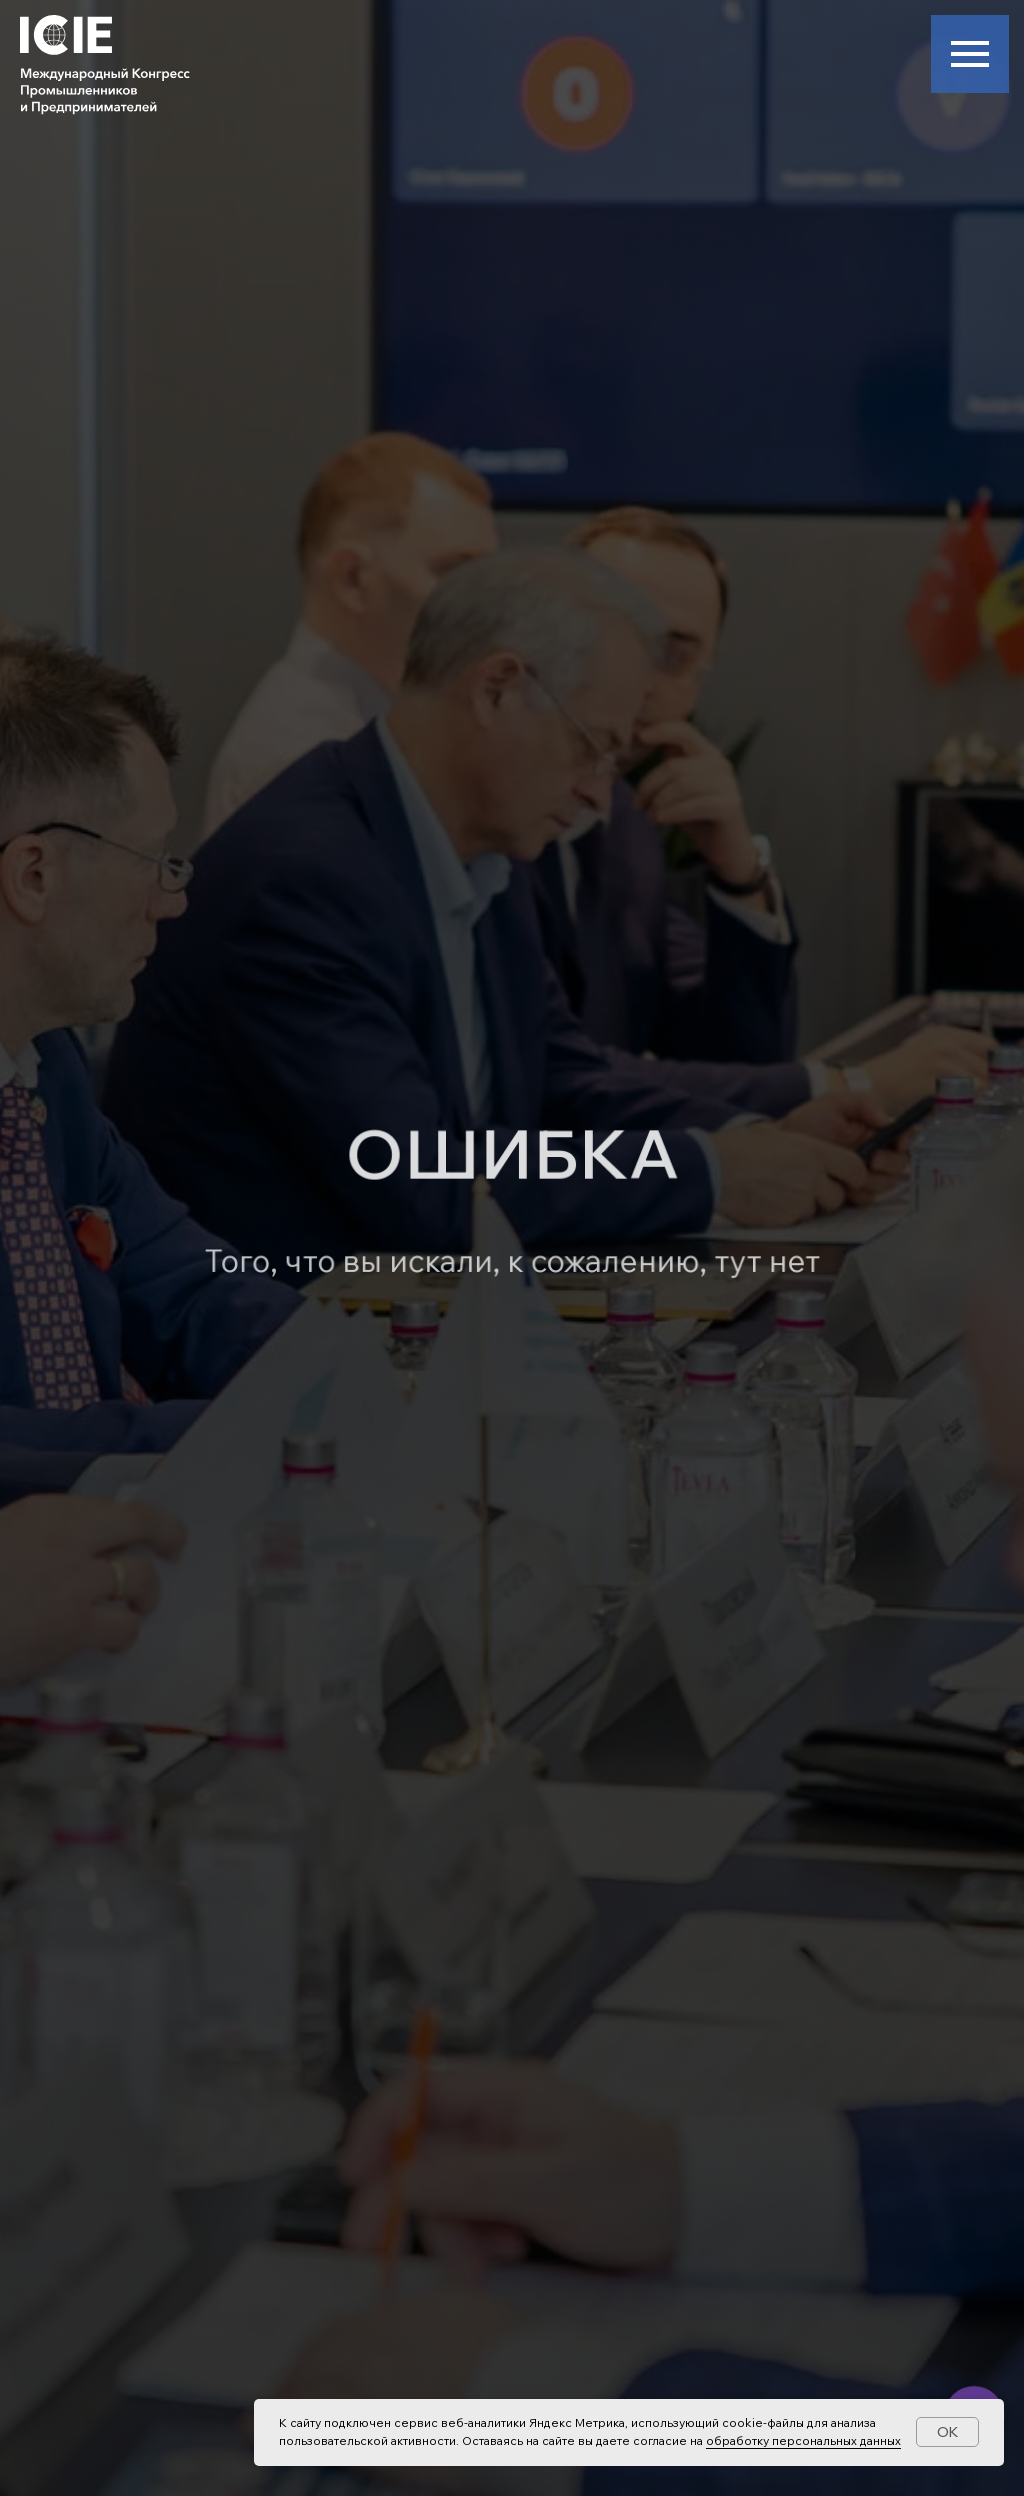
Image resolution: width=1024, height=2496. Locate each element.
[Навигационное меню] (970, 54)
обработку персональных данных (803, 2440)
